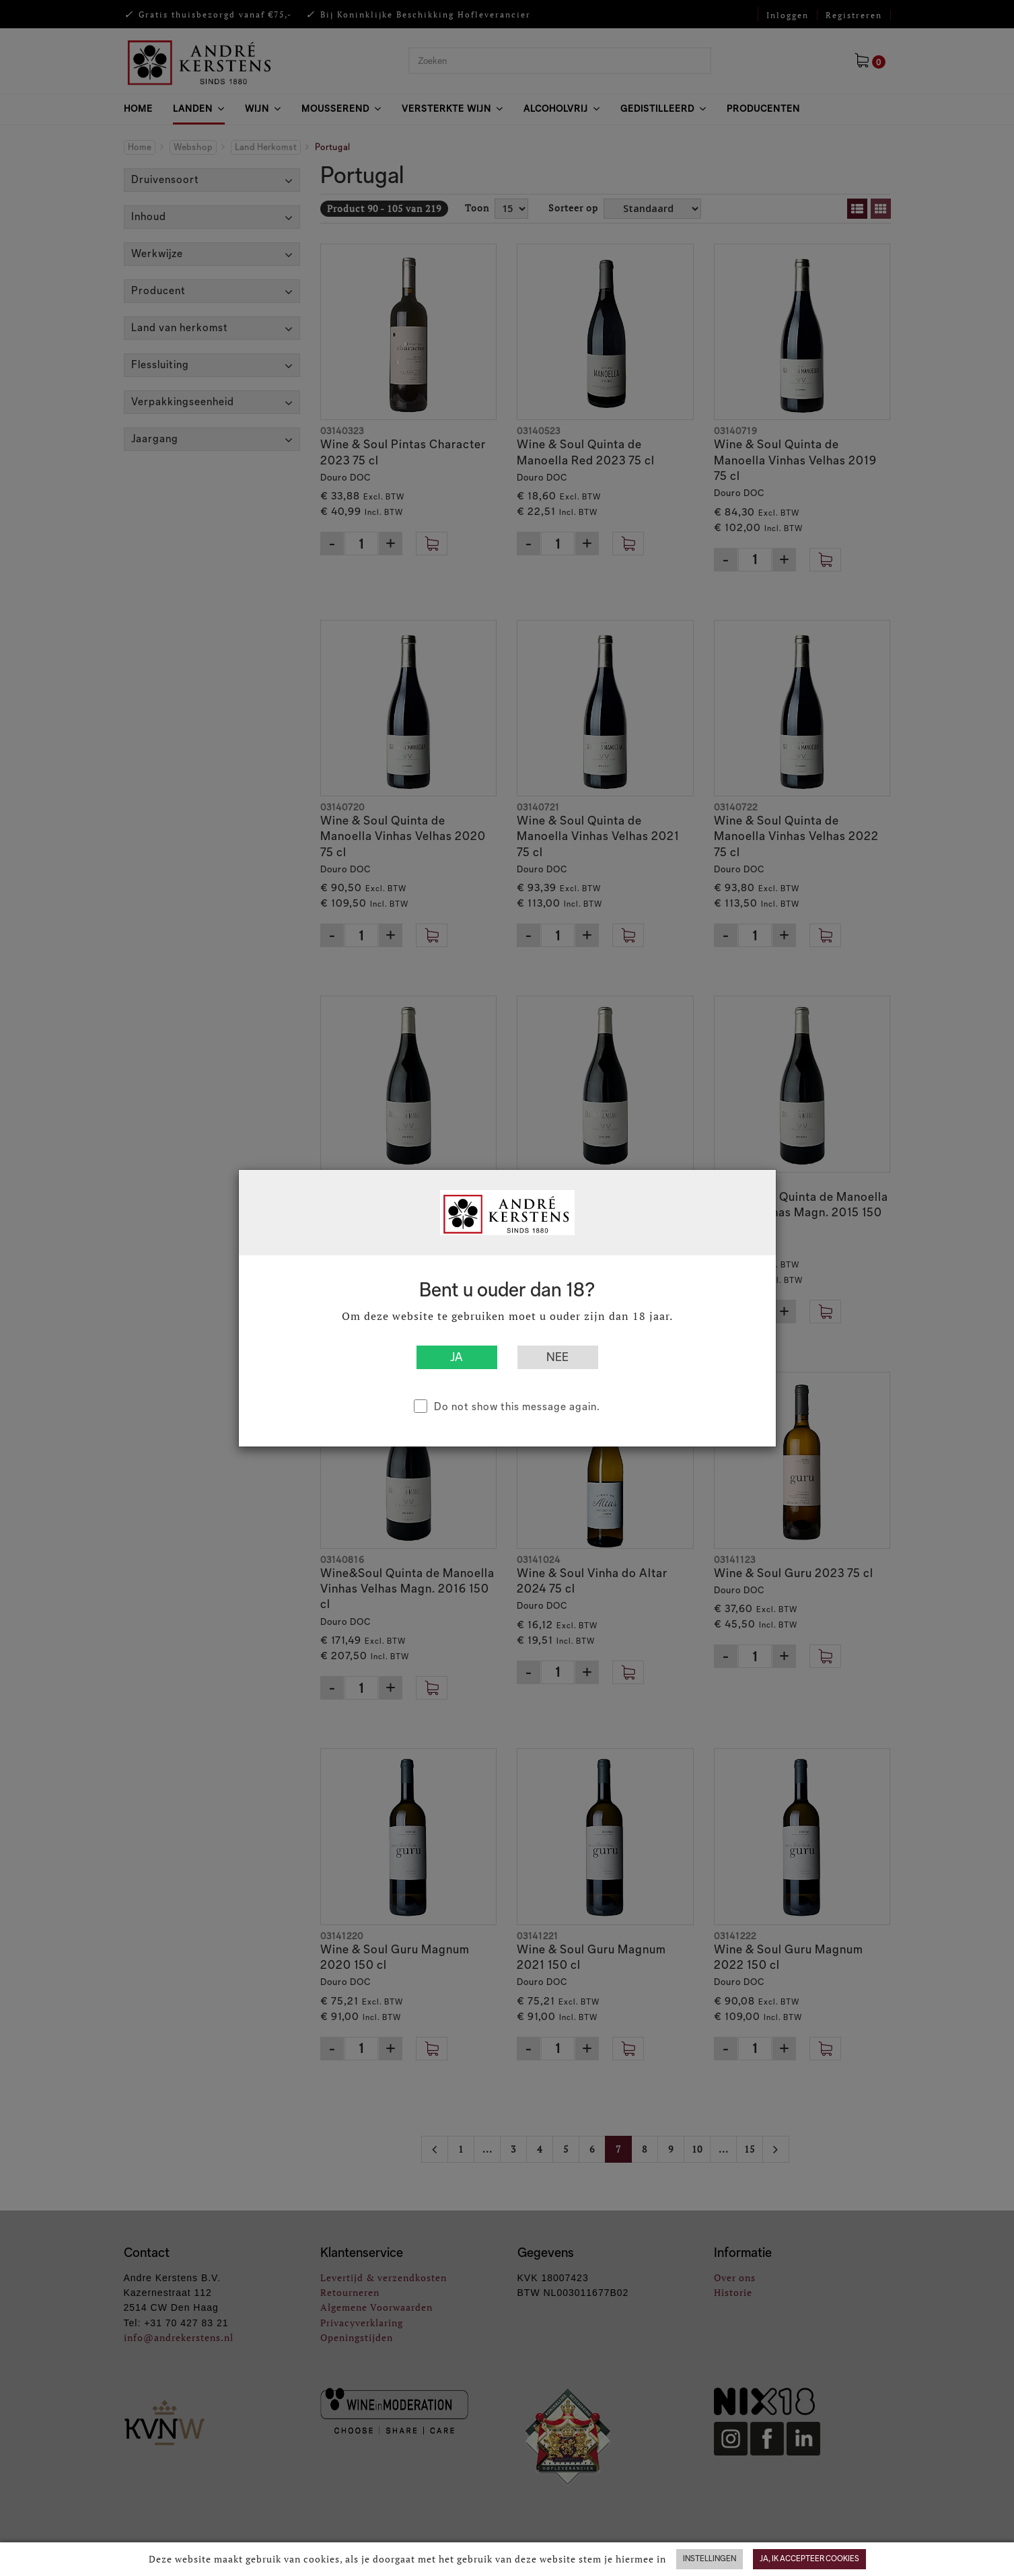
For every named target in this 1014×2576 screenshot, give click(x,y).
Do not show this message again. (517, 1406)
